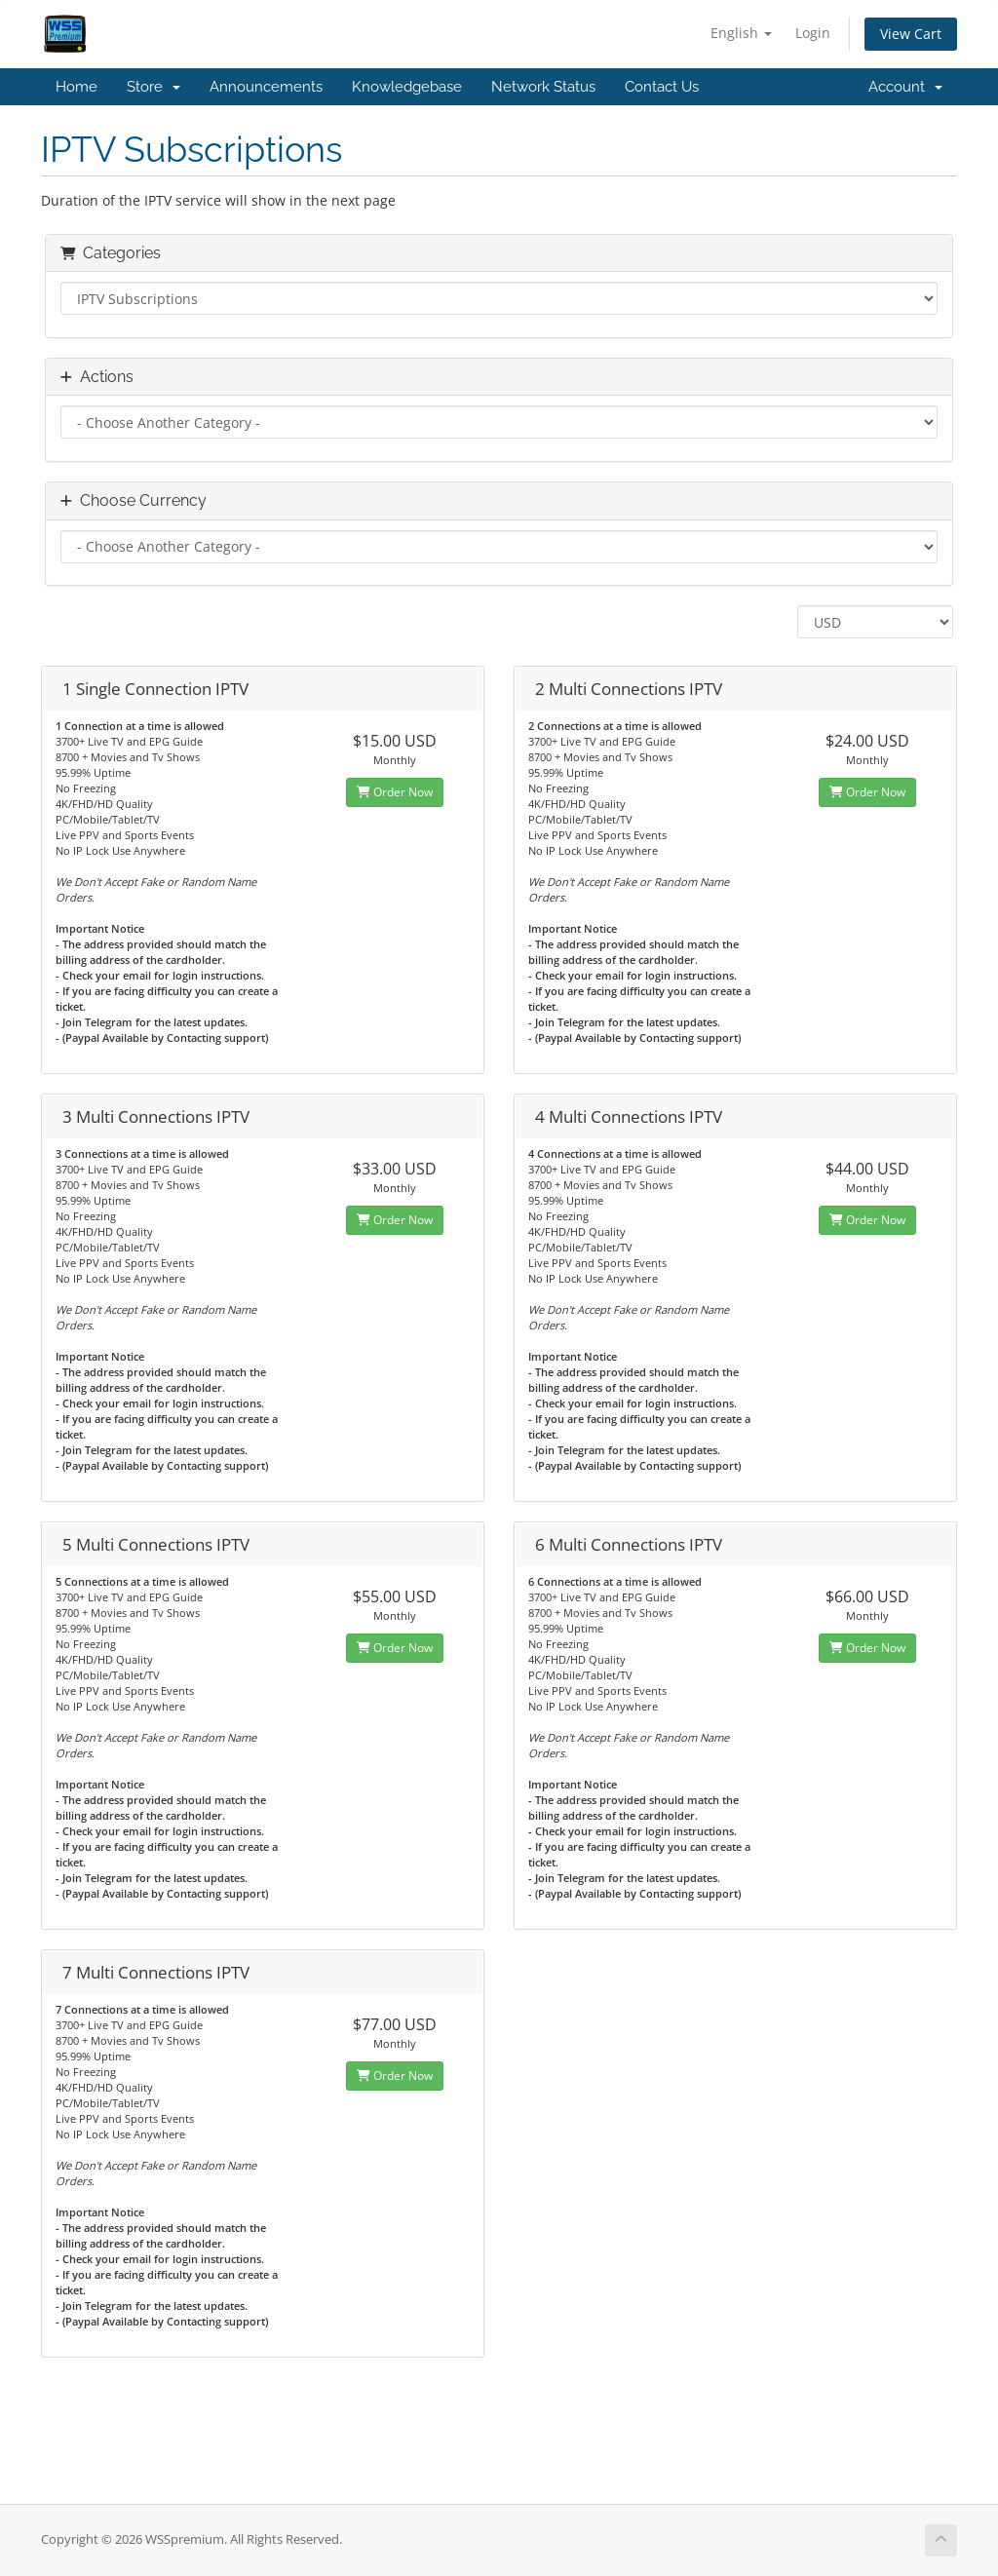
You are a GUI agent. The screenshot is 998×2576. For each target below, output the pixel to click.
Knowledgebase (407, 87)
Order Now (395, 792)
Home (76, 87)
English (741, 32)
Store (153, 87)
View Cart (910, 33)
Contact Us (662, 87)
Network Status (543, 87)
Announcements (266, 87)
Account (905, 87)
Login (812, 32)
